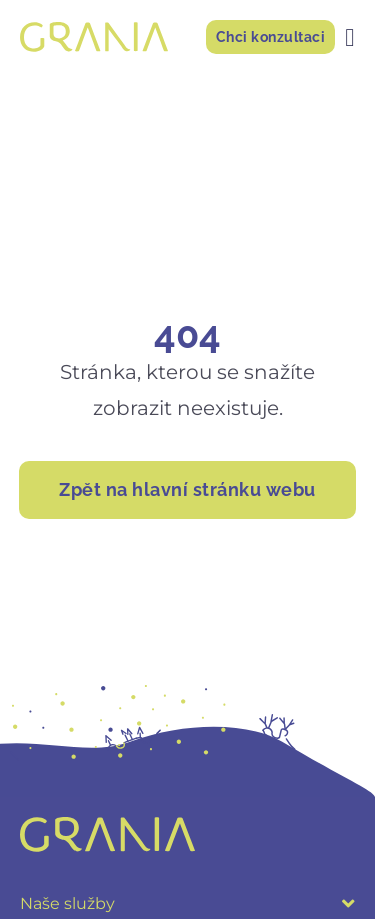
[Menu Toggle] (350, 37)
